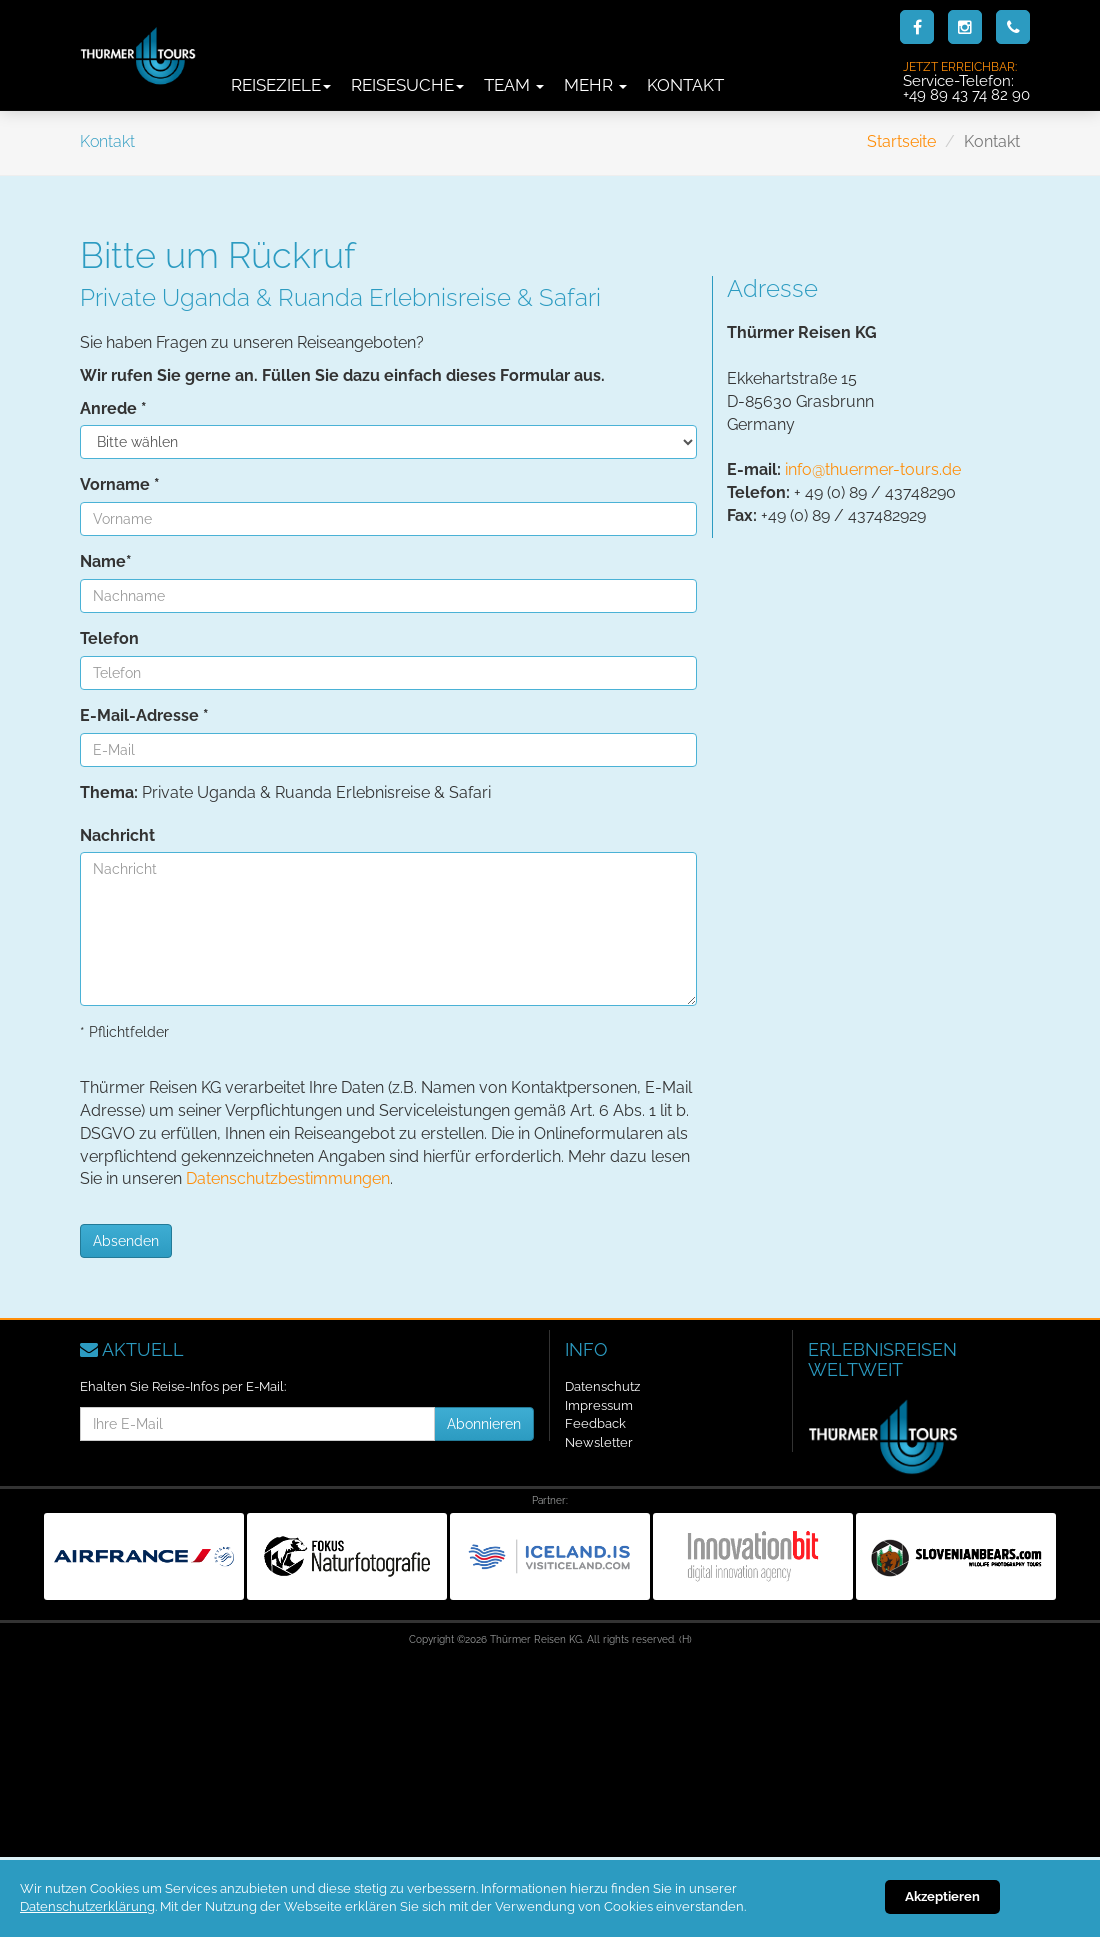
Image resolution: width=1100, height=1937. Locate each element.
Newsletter (599, 1442)
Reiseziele (281, 85)
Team (514, 85)
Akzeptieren (942, 1896)
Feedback (595, 1423)
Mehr (595, 85)
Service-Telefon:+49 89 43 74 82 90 (966, 81)
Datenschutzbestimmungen (288, 1178)
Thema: (109, 792)
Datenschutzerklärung (87, 1906)
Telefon (109, 638)
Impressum (599, 1405)
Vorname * (120, 484)
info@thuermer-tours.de (873, 469)
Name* (106, 561)
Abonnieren (484, 1424)
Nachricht (117, 835)
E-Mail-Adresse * (144, 715)
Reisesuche (407, 85)
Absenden (126, 1241)
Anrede (113, 408)
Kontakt (685, 85)
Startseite (901, 141)
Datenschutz (602, 1386)
